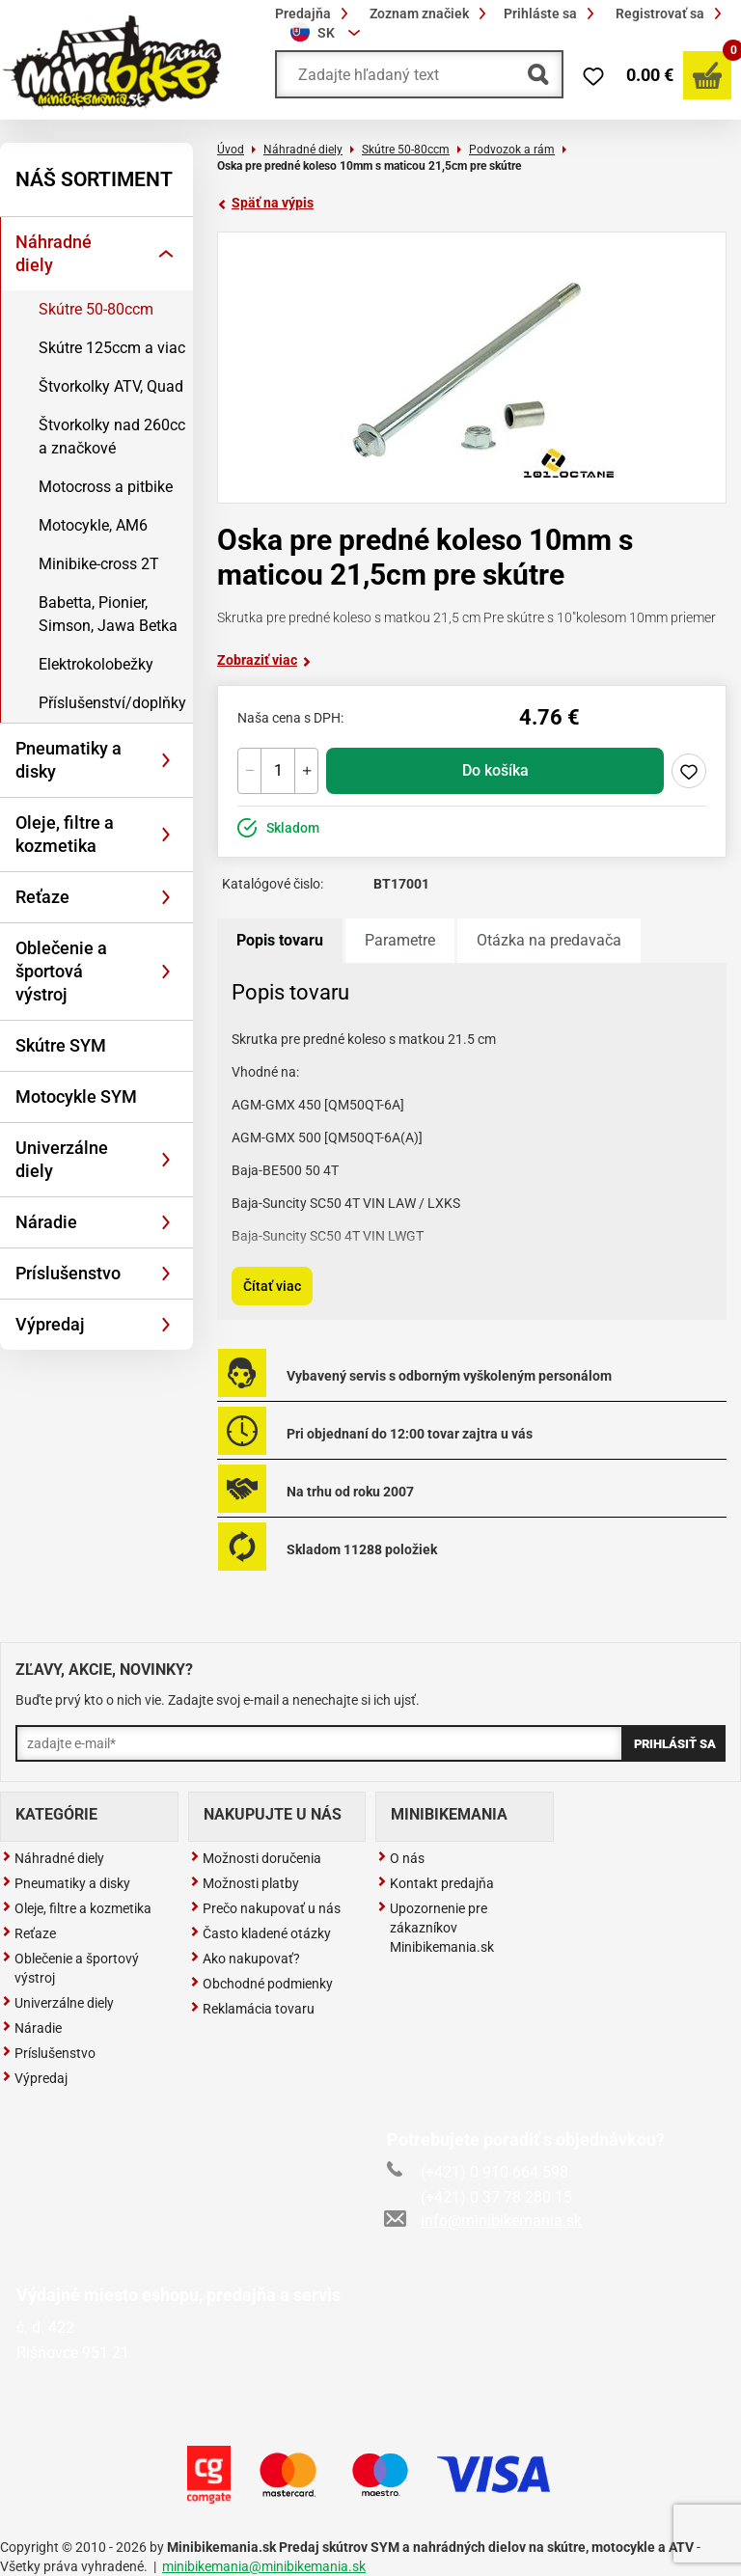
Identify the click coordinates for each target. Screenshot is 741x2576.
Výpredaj (50, 1324)
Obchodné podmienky (261, 1983)
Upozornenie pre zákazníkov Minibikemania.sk (435, 1928)
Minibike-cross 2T (99, 564)
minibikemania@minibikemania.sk (264, 2566)
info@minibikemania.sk (484, 2220)
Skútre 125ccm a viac (112, 348)
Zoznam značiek (431, 13)
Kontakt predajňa (435, 1883)
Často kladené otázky (260, 1933)
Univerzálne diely (61, 1159)
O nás (401, 1858)
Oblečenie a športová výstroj (61, 971)
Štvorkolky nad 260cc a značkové (112, 436)
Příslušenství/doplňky (112, 703)
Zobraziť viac (264, 660)
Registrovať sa (671, 13)
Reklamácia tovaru (252, 2008)
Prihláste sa (552, 13)
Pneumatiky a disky (68, 759)
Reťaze (42, 897)
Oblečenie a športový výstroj (70, 1968)
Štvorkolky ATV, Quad (111, 386)
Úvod (230, 149)
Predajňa (314, 13)
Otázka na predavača (549, 940)
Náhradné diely (53, 253)
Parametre (400, 940)
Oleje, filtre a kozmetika (64, 834)
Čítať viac (272, 1286)
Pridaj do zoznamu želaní (689, 771)
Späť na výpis (265, 202)
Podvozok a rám (512, 149)
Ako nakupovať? (245, 1958)
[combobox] (328, 32)
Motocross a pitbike (106, 487)
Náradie (46, 1222)
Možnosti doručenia (255, 1858)
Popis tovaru (279, 940)
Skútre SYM (60, 1045)
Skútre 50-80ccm (96, 309)
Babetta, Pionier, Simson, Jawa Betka (108, 614)
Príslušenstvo (68, 1273)
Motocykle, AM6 (93, 525)
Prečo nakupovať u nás (265, 1908)
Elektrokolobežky (96, 664)
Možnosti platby (244, 1883)
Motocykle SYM (76, 1096)
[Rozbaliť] (166, 253)
